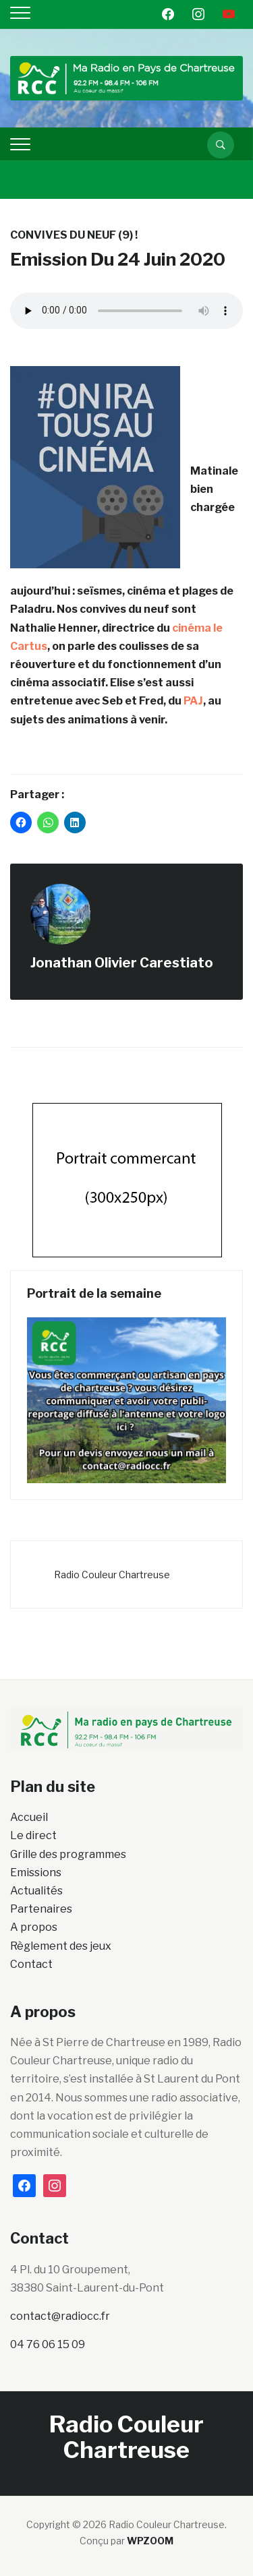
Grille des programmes (68, 1854)
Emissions (35, 1872)
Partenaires (41, 1909)
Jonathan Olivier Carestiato (121, 963)
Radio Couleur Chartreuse (112, 1574)
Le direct (33, 1835)
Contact (31, 1964)
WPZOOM (150, 2540)
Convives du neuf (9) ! (74, 235)
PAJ (193, 700)
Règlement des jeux (60, 1946)
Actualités (36, 1890)
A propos (33, 1927)
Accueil (29, 1817)
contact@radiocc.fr (60, 2316)
